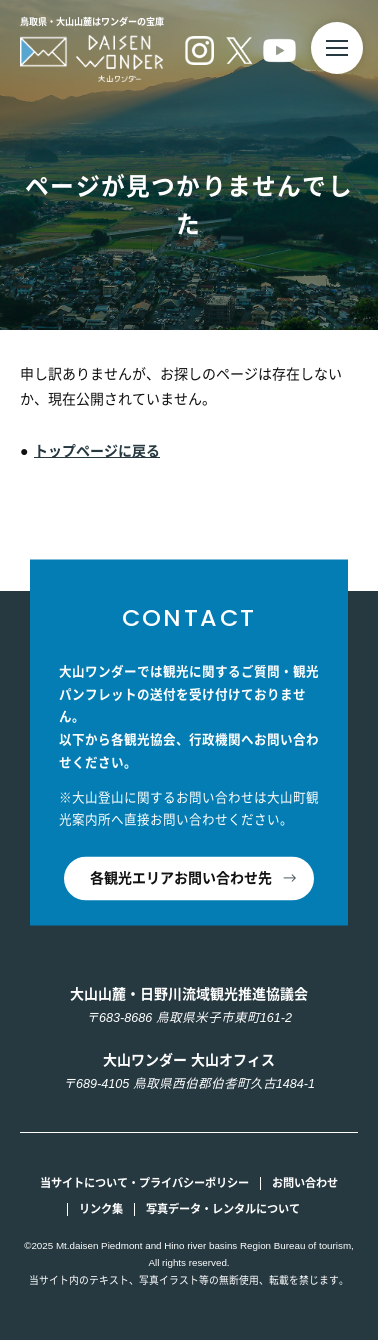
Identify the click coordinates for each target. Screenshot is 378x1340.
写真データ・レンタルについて (223, 1209)
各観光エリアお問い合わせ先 (181, 878)
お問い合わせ (305, 1183)
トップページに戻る (97, 451)
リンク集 (101, 1209)
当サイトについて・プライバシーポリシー (144, 1183)
